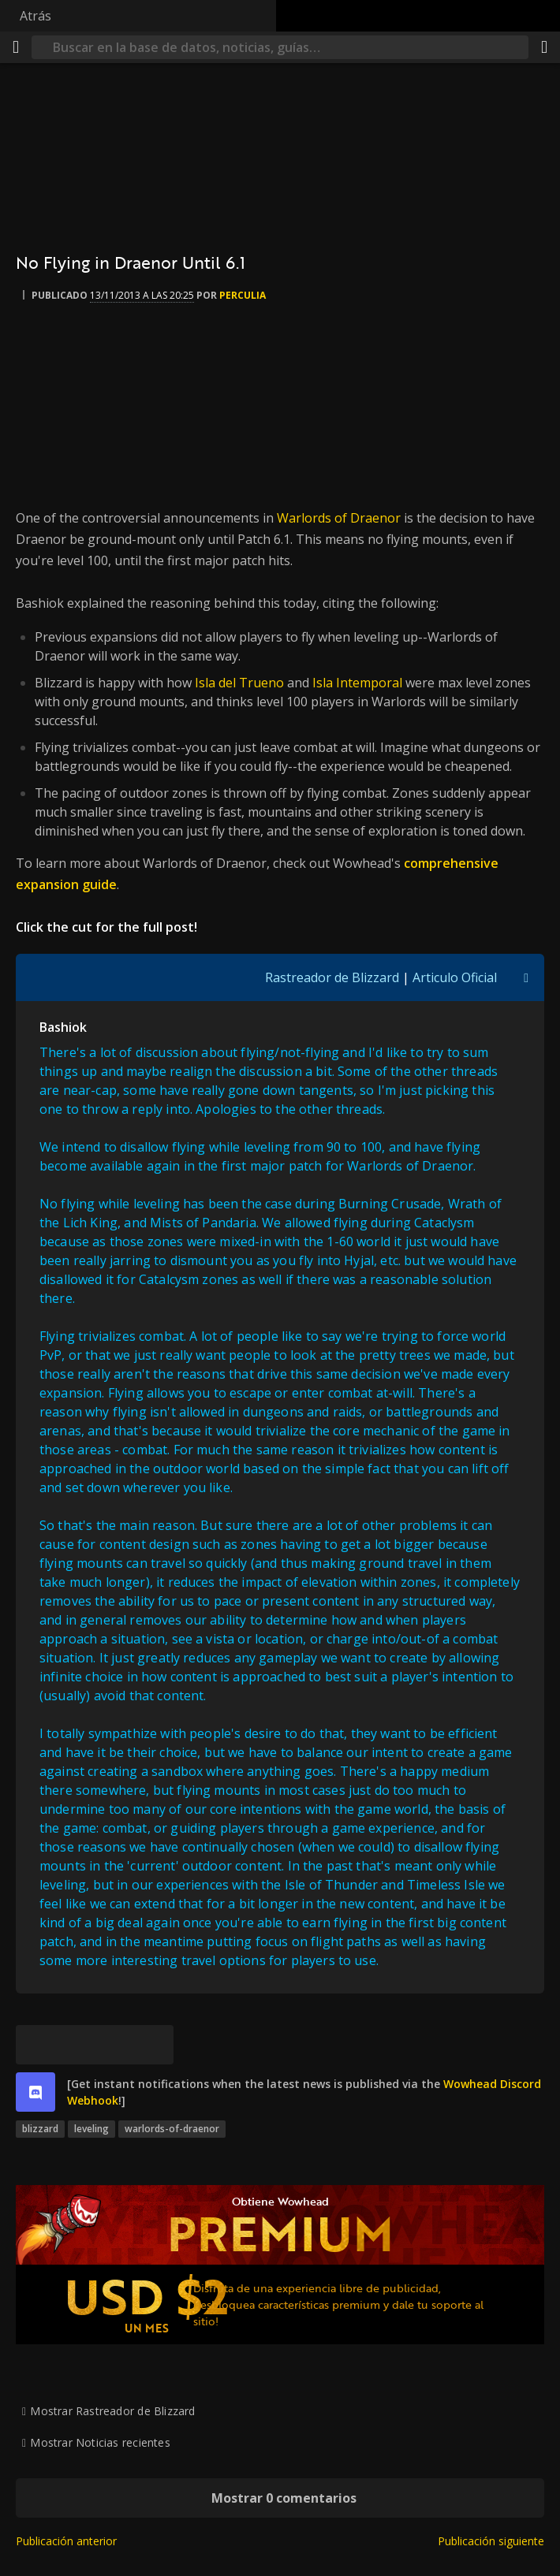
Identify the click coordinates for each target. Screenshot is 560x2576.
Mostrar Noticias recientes (100, 2442)
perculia (242, 295)
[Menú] (16, 47)
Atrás (35, 15)
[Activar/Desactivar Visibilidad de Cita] (526, 977)
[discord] (35, 2092)
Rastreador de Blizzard (332, 977)
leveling (91, 2128)
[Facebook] (75, 2044)
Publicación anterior (66, 2540)
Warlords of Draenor (339, 518)
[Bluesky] (35, 2044)
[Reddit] (114, 2044)
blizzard (40, 2128)
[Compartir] (544, 47)
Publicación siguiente (491, 2540)
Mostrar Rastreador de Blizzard (112, 2410)
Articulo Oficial (455, 977)
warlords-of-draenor (172, 2128)
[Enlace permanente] (154, 2044)
